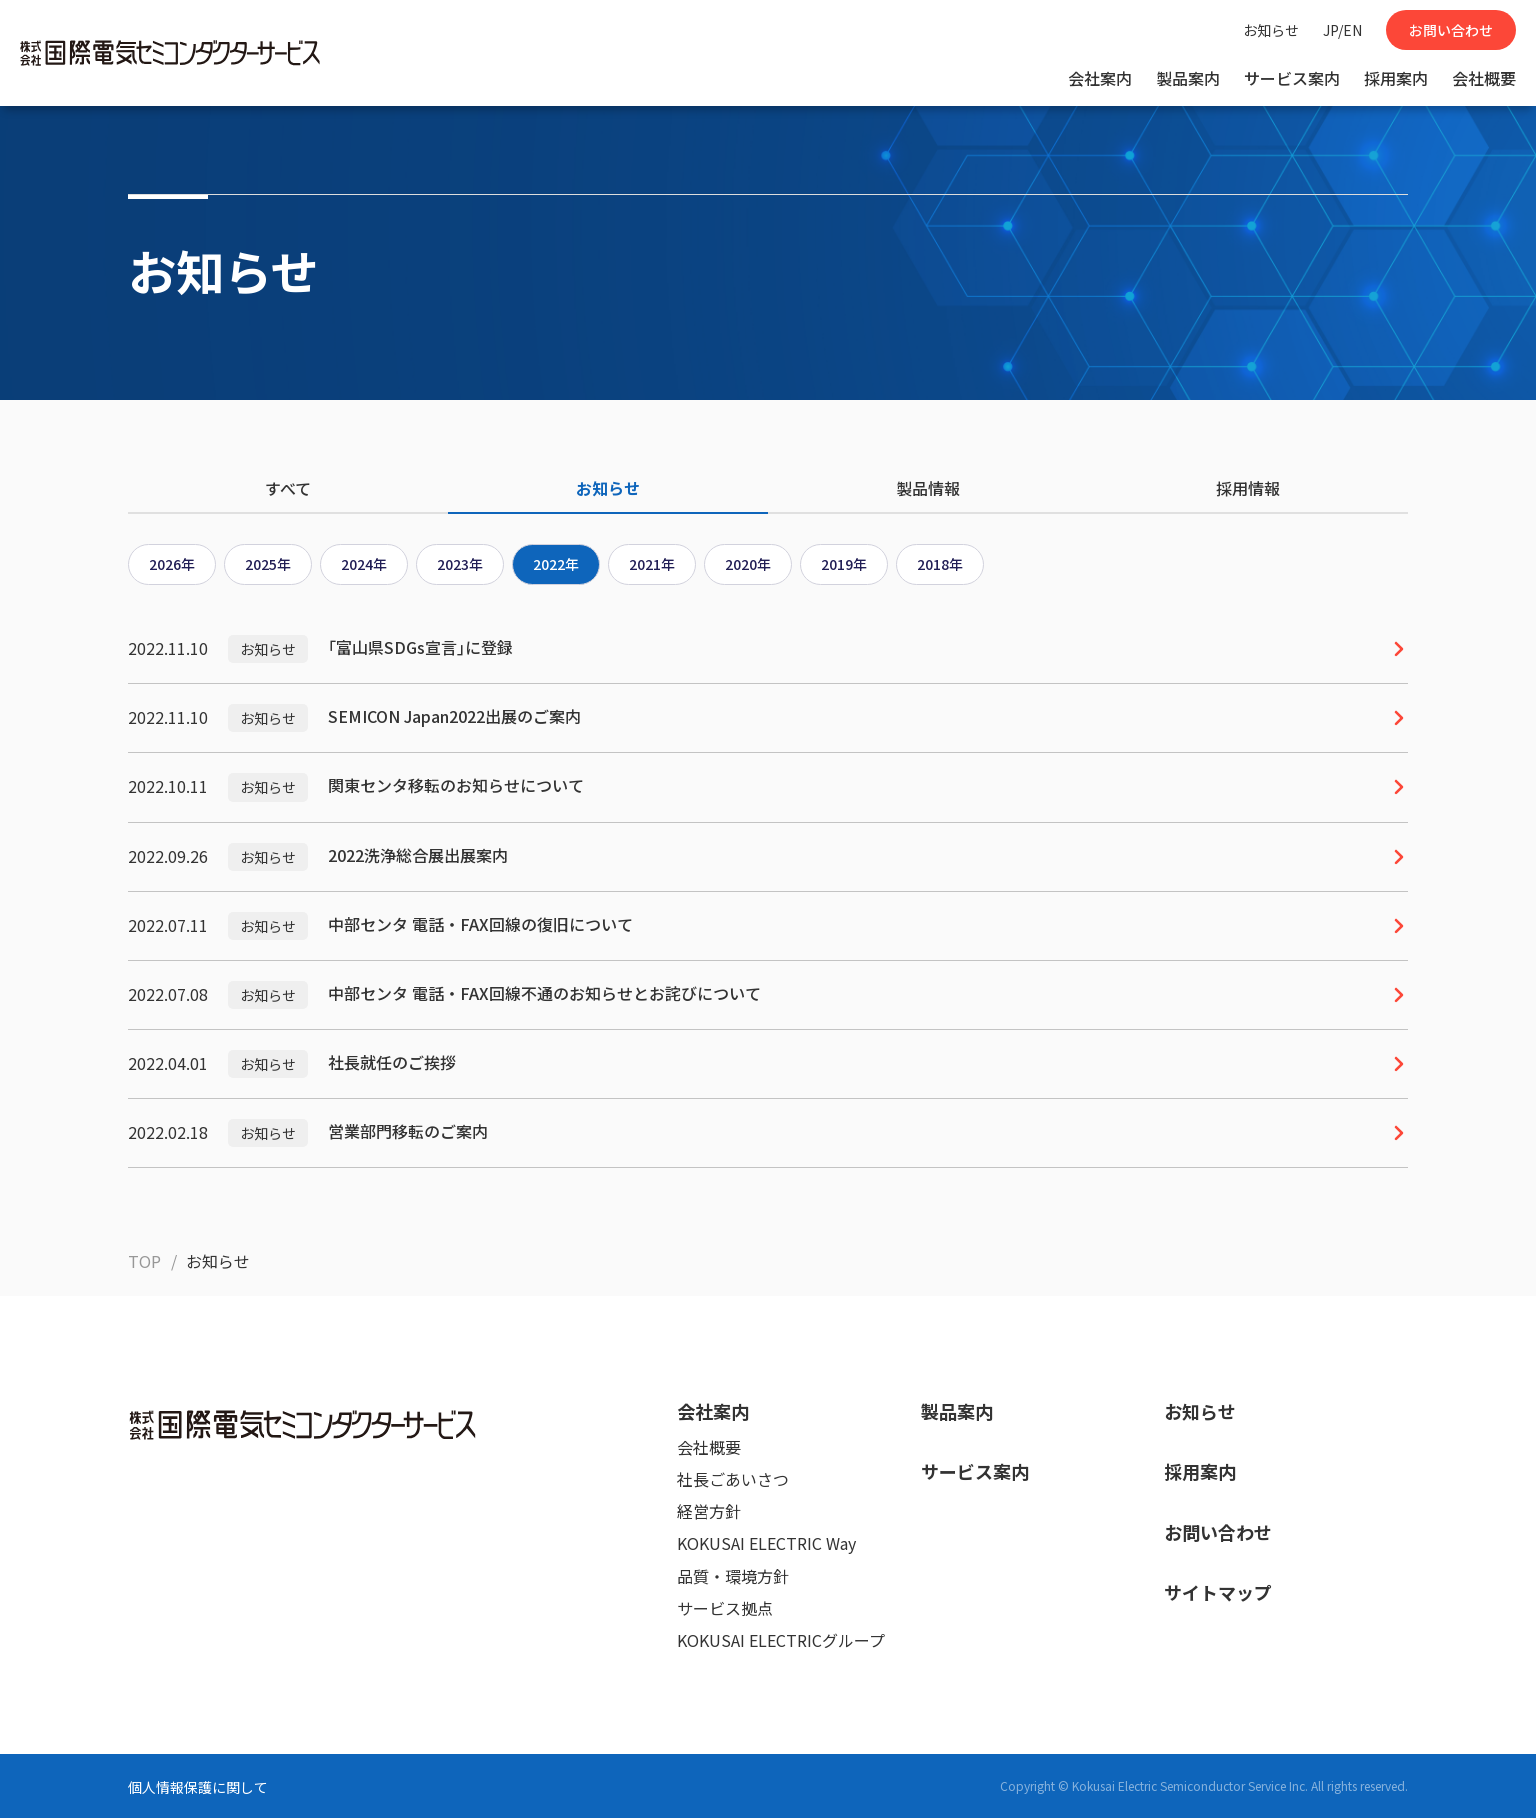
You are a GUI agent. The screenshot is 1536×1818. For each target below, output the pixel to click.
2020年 (748, 564)
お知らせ (1271, 30)
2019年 (844, 564)
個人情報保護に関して (198, 1787)
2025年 (268, 564)
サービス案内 (1292, 78)
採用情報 (1248, 488)
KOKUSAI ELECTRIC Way (766, 1543)
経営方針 (709, 1511)
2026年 (172, 564)
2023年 (460, 564)
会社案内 (1100, 78)
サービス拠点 (725, 1608)
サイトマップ (1218, 1592)
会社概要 (1484, 78)
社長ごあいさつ (733, 1479)
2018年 (940, 564)
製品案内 (1188, 78)
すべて (288, 488)
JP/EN (1342, 30)
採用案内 (1396, 78)
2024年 (364, 564)
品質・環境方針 (733, 1576)
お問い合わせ (1451, 30)
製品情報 (928, 488)
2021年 (652, 564)
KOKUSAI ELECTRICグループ (781, 1640)
